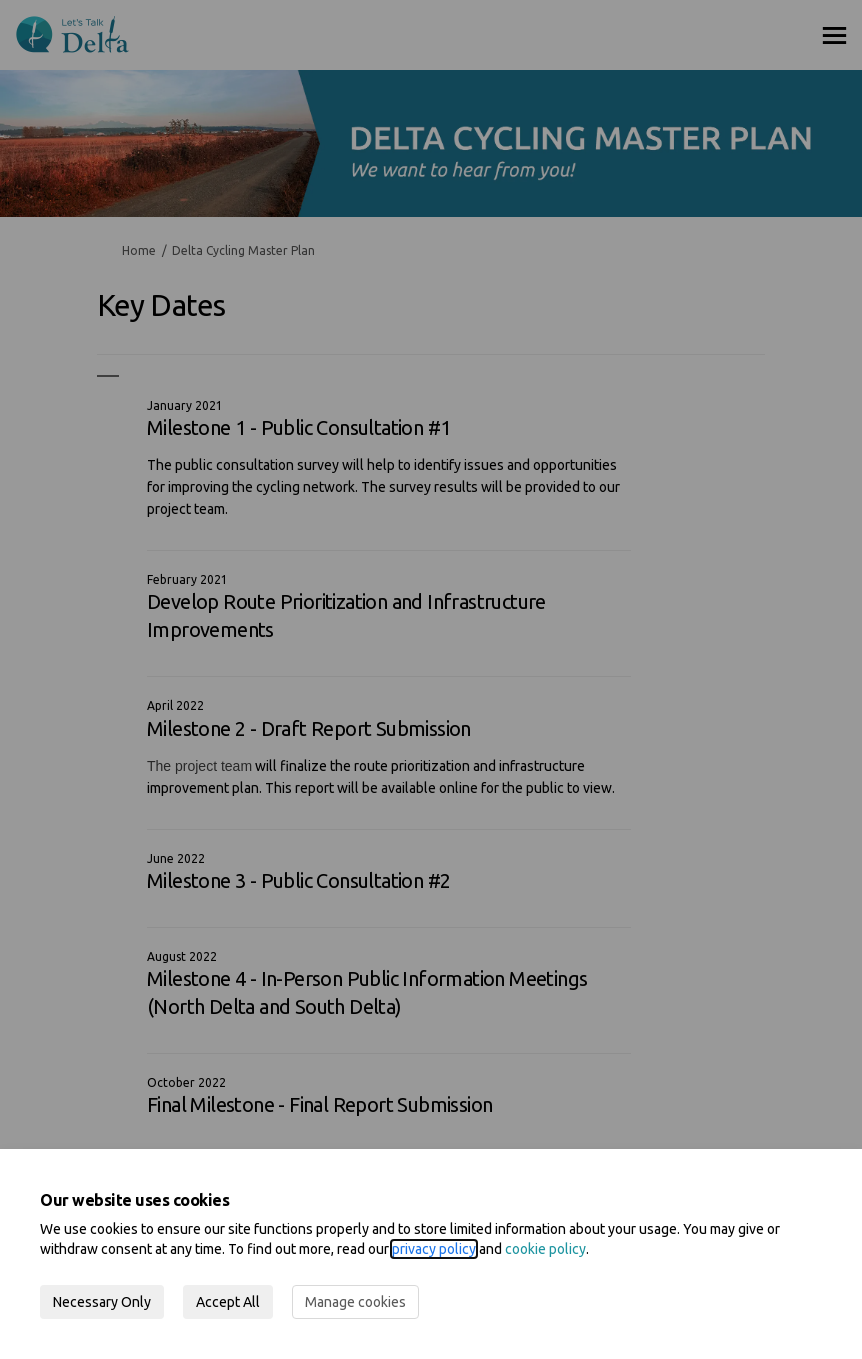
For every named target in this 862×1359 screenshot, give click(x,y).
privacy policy (434, 1249)
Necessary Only (102, 1302)
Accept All (228, 1302)
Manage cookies (355, 1302)
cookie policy (545, 1249)
